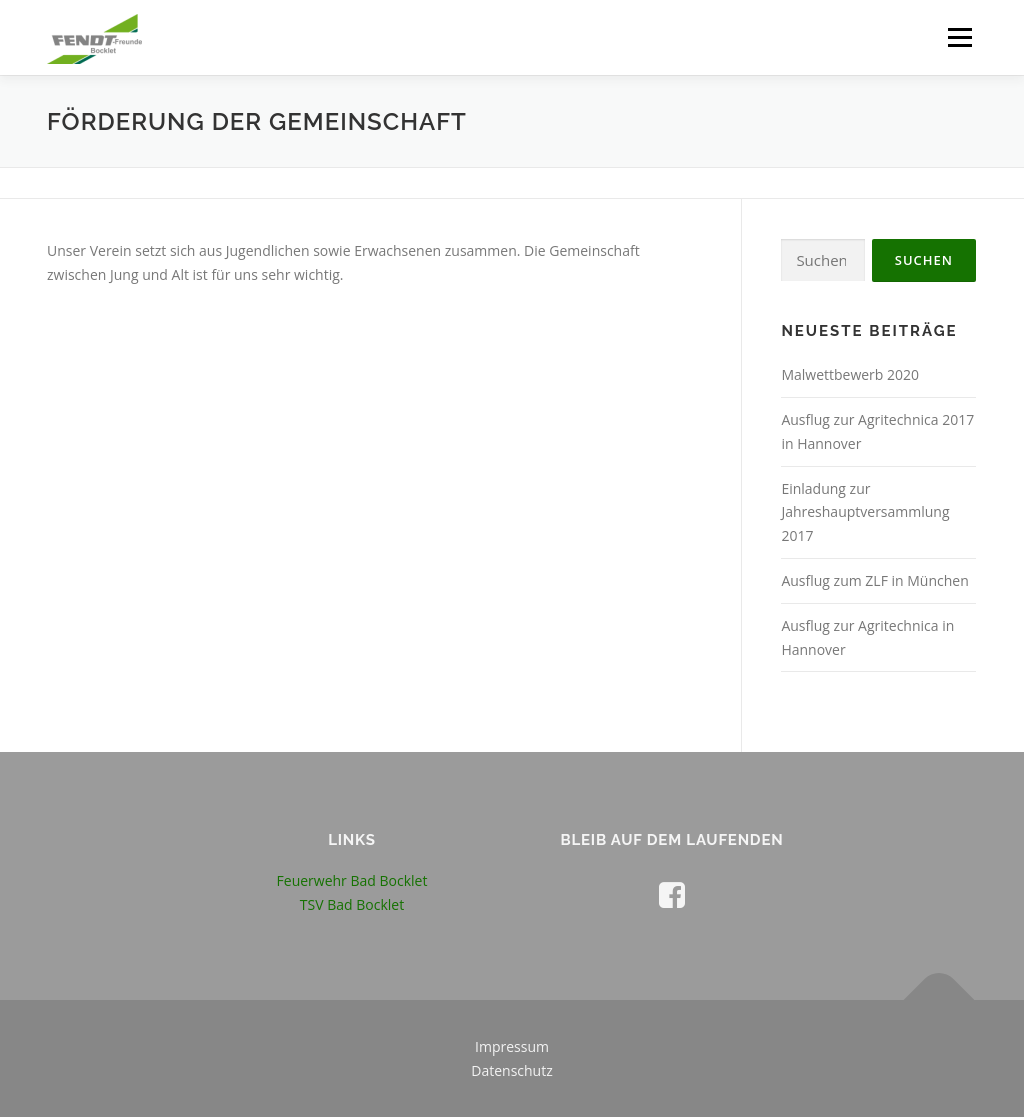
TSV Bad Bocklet (352, 904)
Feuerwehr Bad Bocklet (352, 880)
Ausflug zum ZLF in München (874, 580)
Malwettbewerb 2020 (850, 374)
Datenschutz (511, 1070)
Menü (959, 37)
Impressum (512, 1046)
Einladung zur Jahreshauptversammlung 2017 (865, 512)
